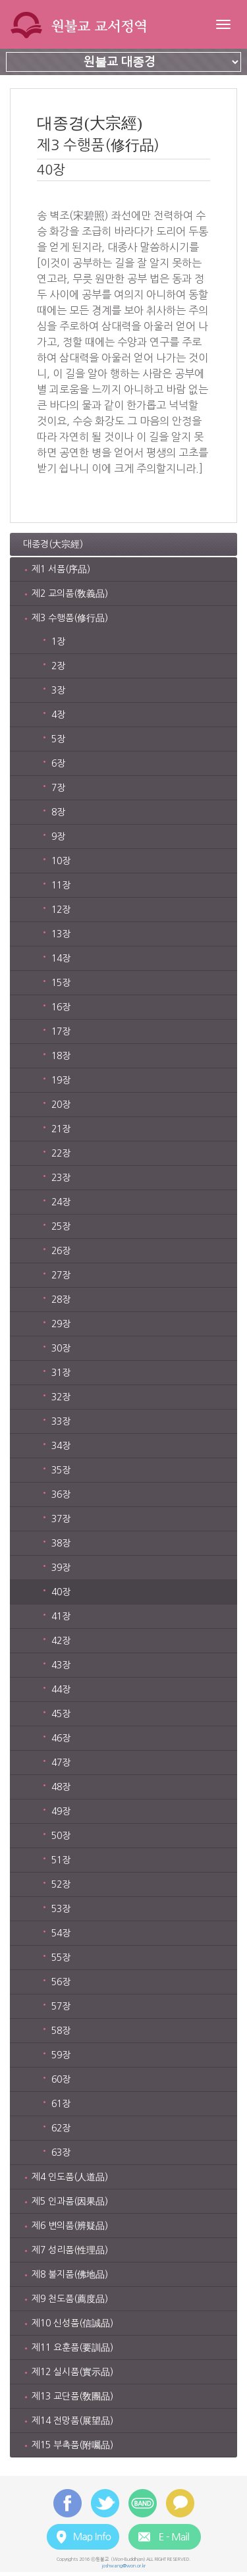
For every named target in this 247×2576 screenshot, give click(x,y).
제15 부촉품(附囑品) (72, 2445)
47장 (60, 1762)
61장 (60, 2103)
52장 (60, 1884)
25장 (60, 1226)
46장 (60, 1738)
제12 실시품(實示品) (72, 2371)
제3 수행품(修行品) (70, 617)
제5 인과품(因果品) (70, 2201)
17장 (60, 1031)
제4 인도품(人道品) (70, 2176)
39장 (60, 1567)
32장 (60, 1397)
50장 (60, 1835)
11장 (60, 885)
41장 (60, 1616)
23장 (60, 1177)
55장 (60, 1957)
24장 (60, 1202)
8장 (58, 812)
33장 (60, 1421)
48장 (60, 1787)
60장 (60, 2079)
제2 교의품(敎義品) (70, 593)
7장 (58, 787)
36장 (60, 1494)
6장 (58, 763)
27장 (60, 1275)
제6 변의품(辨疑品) (70, 2225)
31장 (60, 1372)
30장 (60, 1348)
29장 (60, 1324)
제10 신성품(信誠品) (72, 2323)
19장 (60, 1080)
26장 (60, 1250)
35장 (60, 1470)
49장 (60, 1811)
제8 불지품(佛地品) (70, 2274)
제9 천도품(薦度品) (70, 2298)
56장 (60, 1982)
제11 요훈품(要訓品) (72, 2347)
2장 (58, 666)
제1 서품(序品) (61, 569)
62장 (60, 2128)
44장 (60, 1689)
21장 (60, 1129)
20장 (60, 1104)
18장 (60, 1055)
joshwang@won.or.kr (123, 2565)
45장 (60, 1713)
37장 (60, 1518)
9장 (58, 836)
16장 (60, 1007)
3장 (58, 690)
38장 (60, 1543)
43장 (60, 1665)
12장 (60, 909)
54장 (60, 1933)
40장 (60, 1592)
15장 (60, 982)
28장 (60, 1299)
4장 (58, 714)
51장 (60, 1860)
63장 (60, 2152)
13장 (60, 934)
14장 (60, 958)
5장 (58, 739)
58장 (60, 2030)
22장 (60, 1153)
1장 (58, 641)
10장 (60, 860)
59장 (60, 2055)
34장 (60, 1445)
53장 (60, 1908)
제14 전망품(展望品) (72, 2420)
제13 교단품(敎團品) (72, 2396)
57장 (60, 2006)
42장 (60, 1640)
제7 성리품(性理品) (70, 2250)
